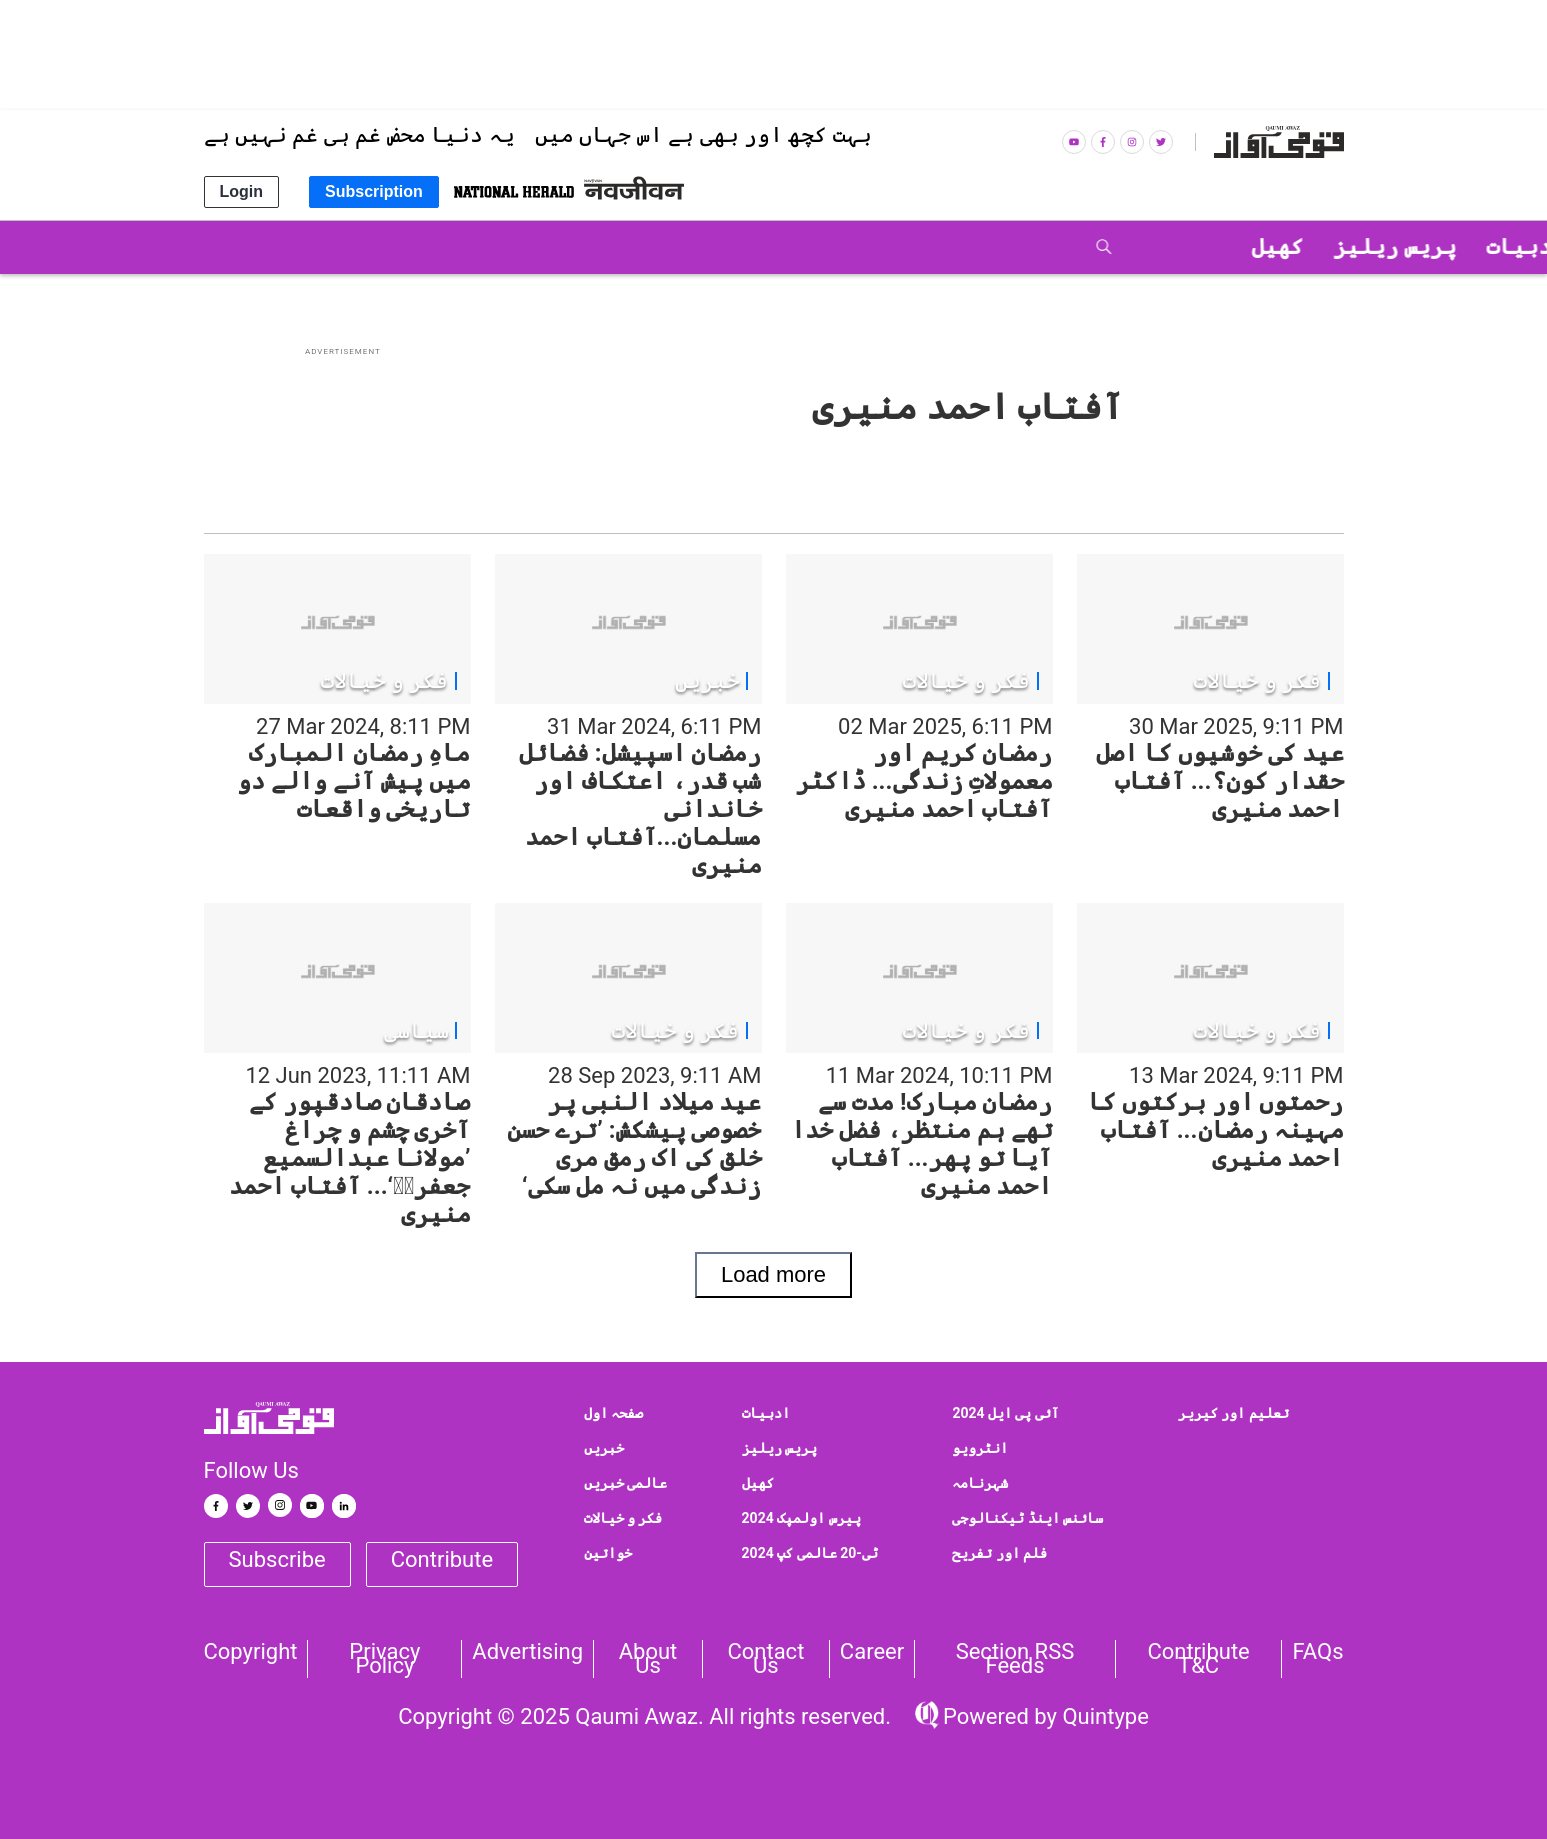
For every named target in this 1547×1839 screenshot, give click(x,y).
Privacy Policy (384, 1659)
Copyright (251, 1652)
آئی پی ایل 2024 (1005, 1413)
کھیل (758, 1483)
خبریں (604, 1448)
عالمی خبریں (625, 1483)
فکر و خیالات (623, 1518)
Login (242, 191)
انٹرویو (980, 1448)
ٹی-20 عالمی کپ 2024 (810, 1553)
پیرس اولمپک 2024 (801, 1518)
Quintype (1103, 1716)
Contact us (765, 1659)
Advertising (527, 1652)
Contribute (442, 1559)
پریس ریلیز (779, 1448)
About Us (648, 1659)
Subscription (374, 191)
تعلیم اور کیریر (1233, 1413)
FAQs (1317, 1652)
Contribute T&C (1198, 1659)
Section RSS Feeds (1015, 1659)
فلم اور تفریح (999, 1553)
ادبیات (766, 1413)
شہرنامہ (980, 1483)
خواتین (608, 1553)
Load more (773, 1274)
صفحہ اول (613, 1413)
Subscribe (277, 1559)
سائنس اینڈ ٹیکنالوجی (1027, 1518)
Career (872, 1652)
